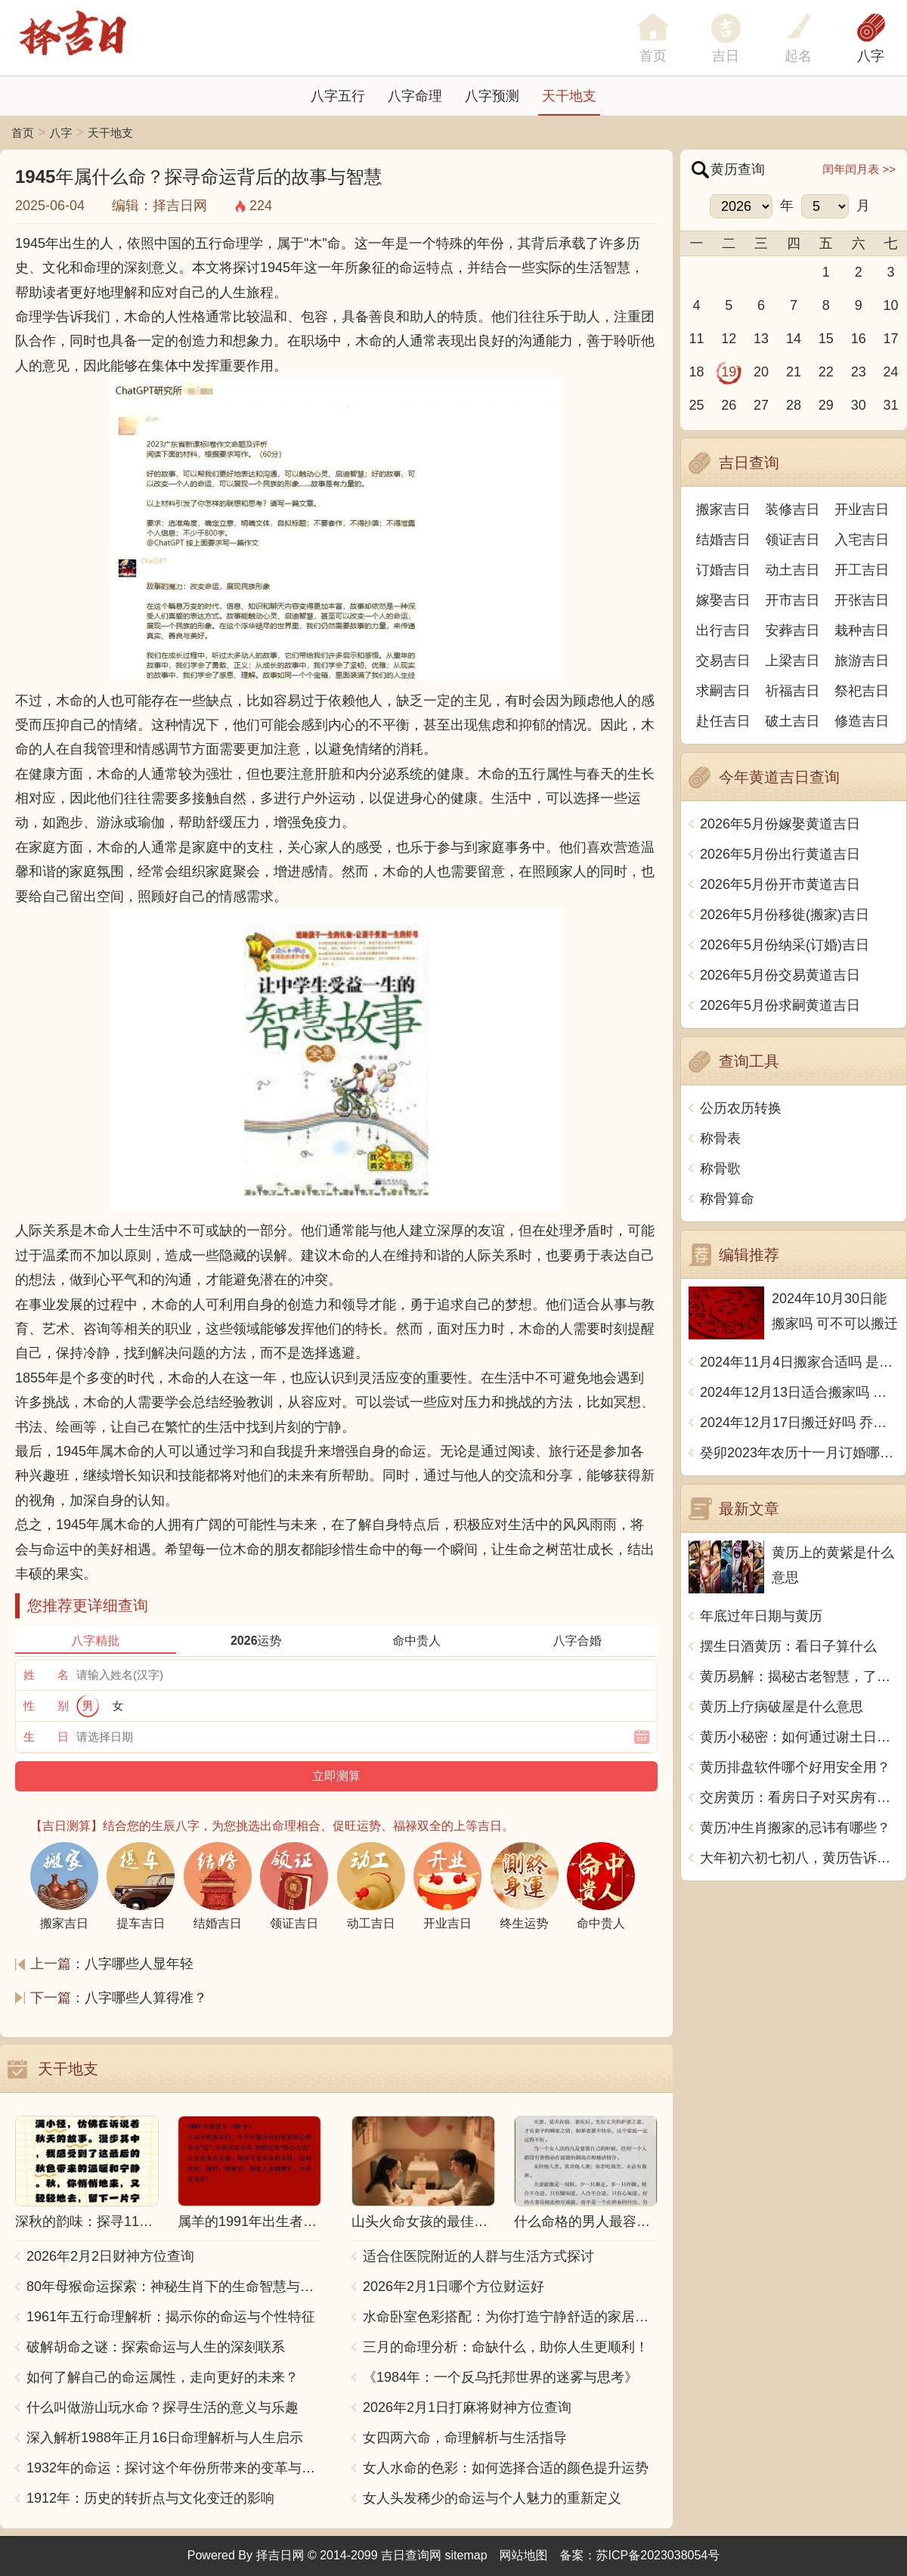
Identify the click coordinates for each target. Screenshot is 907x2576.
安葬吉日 (793, 630)
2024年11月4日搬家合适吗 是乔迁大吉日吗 (799, 1362)
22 (826, 371)
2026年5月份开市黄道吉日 (780, 884)
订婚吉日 (723, 569)
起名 (798, 55)
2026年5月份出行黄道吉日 (780, 854)
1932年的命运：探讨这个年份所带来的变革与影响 (173, 2467)
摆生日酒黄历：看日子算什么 (788, 1646)
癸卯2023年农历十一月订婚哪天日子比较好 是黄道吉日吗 (799, 1452)
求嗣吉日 (723, 690)
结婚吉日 (723, 539)
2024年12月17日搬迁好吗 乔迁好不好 (799, 1422)
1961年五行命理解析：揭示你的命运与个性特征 (170, 2316)
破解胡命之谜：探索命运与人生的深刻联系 (155, 2347)
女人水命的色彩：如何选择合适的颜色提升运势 (506, 2467)
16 (858, 338)
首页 (22, 132)
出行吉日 (723, 630)
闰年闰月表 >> (859, 169)
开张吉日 (861, 600)
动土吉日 (793, 569)
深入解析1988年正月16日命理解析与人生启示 (164, 2437)
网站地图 (524, 2555)
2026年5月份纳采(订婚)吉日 (784, 944)
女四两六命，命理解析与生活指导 (465, 2437)
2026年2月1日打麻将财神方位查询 (467, 2407)
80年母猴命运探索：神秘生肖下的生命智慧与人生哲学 (173, 2286)
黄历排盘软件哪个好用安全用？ (795, 1767)
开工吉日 (861, 569)
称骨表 (720, 1138)
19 (728, 371)
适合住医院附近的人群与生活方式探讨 (478, 2256)
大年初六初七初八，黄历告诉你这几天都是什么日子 (799, 1857)
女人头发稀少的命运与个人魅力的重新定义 (492, 2498)
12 (728, 338)
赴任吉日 (723, 721)
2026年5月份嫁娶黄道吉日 (780, 823)
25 (696, 405)
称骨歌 (720, 1168)
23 (858, 371)
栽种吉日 (861, 630)
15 (826, 338)
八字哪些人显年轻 (139, 1963)
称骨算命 (727, 1198)
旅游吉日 (861, 660)
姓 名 (46, 1674)
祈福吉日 (793, 690)
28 (793, 405)
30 (858, 405)
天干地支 (569, 96)
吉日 (725, 55)
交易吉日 (723, 660)
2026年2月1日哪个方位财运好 (453, 2286)
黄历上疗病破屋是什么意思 (781, 1706)
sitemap (466, 2555)
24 (891, 371)
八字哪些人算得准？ (146, 1997)
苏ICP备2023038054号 (658, 2555)
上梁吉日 (793, 660)
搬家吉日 (723, 509)
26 (728, 405)
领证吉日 (793, 539)
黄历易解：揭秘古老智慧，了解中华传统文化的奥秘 (799, 1676)
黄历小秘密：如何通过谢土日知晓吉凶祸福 (799, 1737)
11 (696, 338)
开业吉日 (861, 509)
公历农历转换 (741, 1108)
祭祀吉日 (861, 690)
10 (891, 305)
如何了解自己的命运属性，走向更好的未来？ (162, 2377)
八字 (870, 55)
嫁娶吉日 (723, 600)
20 (761, 371)
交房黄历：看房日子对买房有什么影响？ (799, 1797)
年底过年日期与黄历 (761, 1616)
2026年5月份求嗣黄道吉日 (780, 1005)
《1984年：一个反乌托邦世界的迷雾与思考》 (500, 2377)
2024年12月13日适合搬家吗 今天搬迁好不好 (799, 1392)
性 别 (46, 1705)
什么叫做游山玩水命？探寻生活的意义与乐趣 (162, 2407)
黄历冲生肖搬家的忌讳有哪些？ (795, 1827)
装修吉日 (793, 509)
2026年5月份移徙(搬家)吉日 (784, 914)
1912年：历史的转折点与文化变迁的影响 (150, 2498)
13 (761, 338)
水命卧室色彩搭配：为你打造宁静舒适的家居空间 (510, 2316)
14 (793, 338)
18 (696, 371)
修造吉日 (861, 721)
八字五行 (338, 96)
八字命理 (415, 96)
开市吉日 (793, 600)
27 (761, 405)
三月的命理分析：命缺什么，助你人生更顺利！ (506, 2347)
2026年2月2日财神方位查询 (110, 2256)
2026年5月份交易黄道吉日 (780, 975)
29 (826, 405)
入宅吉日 (861, 539)
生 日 (46, 1736)
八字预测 (492, 96)
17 (891, 338)
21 (793, 371)
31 (891, 405)
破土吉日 (793, 721)
